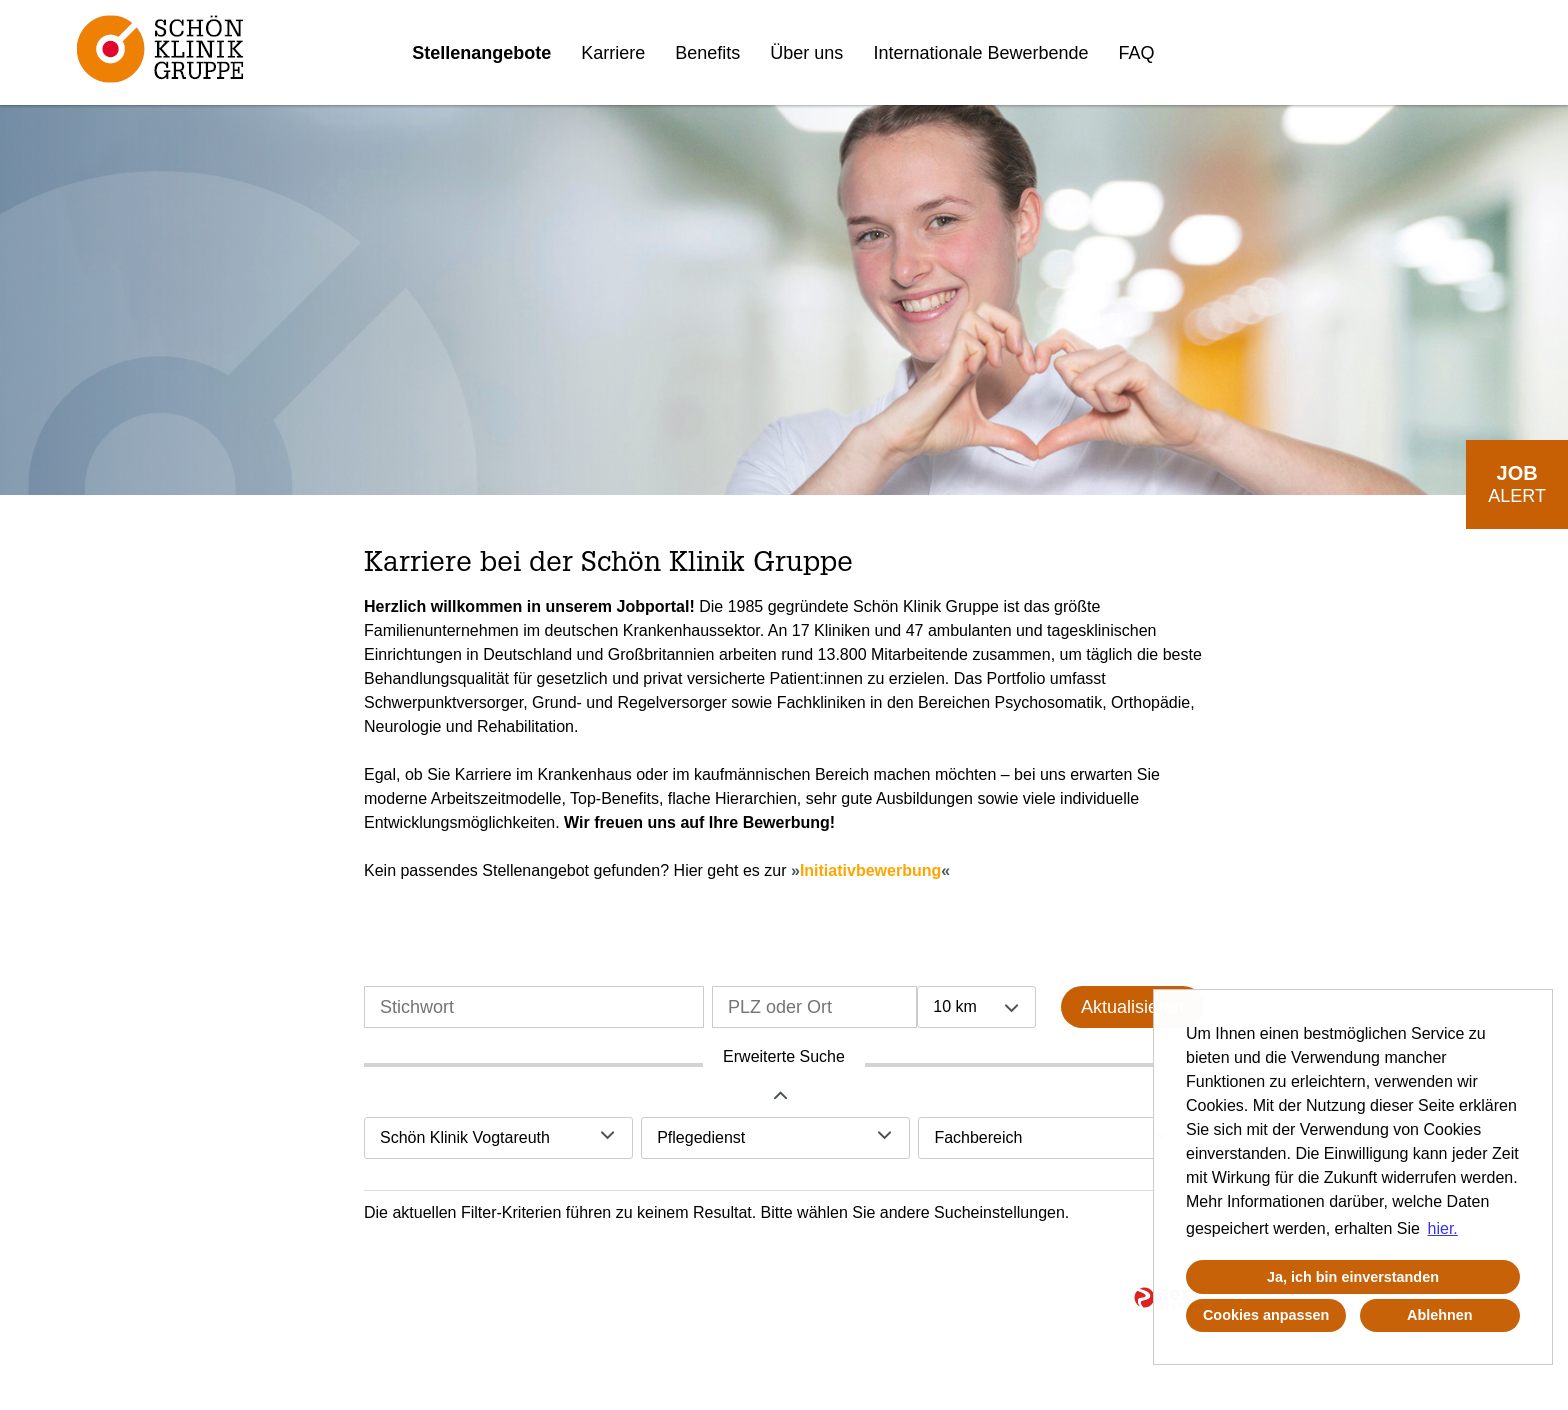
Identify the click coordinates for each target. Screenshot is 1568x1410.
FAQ (1137, 53)
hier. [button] (1443, 1228)
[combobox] (976, 1007)
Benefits (707, 53)
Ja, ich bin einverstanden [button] (1353, 1277)
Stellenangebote (481, 53)
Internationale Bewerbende (980, 53)
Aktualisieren (1132, 1007)
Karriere (613, 53)
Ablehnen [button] (1440, 1315)
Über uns (806, 53)
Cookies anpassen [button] (1266, 1315)
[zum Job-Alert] (1517, 484)
